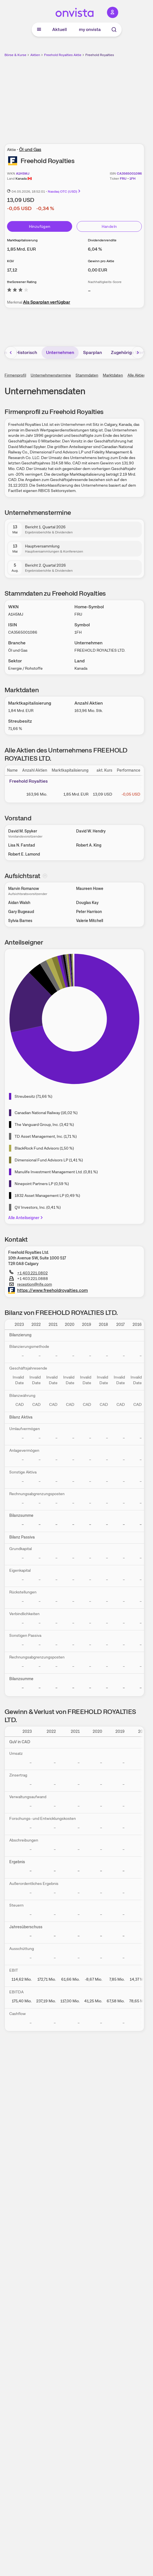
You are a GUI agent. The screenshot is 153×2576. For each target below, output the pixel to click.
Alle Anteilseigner (26, 1217)
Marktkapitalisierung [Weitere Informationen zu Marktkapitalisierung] (22, 240)
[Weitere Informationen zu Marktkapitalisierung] (21, 249)
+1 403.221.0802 (28, 1272)
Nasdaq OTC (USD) (64, 191)
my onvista (90, 29)
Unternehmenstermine (51, 375)
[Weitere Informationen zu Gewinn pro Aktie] (97, 270)
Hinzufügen (40, 226)
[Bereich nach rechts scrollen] (138, 352)
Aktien (35, 55)
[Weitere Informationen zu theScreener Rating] (17, 291)
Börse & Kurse (15, 55)
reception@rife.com (30, 1284)
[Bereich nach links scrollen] (11, 352)
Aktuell (59, 29)
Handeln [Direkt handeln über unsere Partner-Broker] (109, 226)
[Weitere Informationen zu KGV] (12, 270)
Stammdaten (87, 375)
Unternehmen (60, 352)
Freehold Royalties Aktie (62, 55)
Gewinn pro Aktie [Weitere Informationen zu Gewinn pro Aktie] (101, 261)
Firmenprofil (15, 375)
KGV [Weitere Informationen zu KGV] (10, 261)
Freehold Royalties (99, 55)
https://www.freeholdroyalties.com (48, 1290)
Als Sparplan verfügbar (46, 302)
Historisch (26, 352)
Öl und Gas (30, 149)
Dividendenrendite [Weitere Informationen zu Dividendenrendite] (102, 240)
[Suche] (114, 29)
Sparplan (92, 352)
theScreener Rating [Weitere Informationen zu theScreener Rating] (21, 282)
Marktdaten (113, 375)
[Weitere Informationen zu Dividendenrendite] (95, 249)
